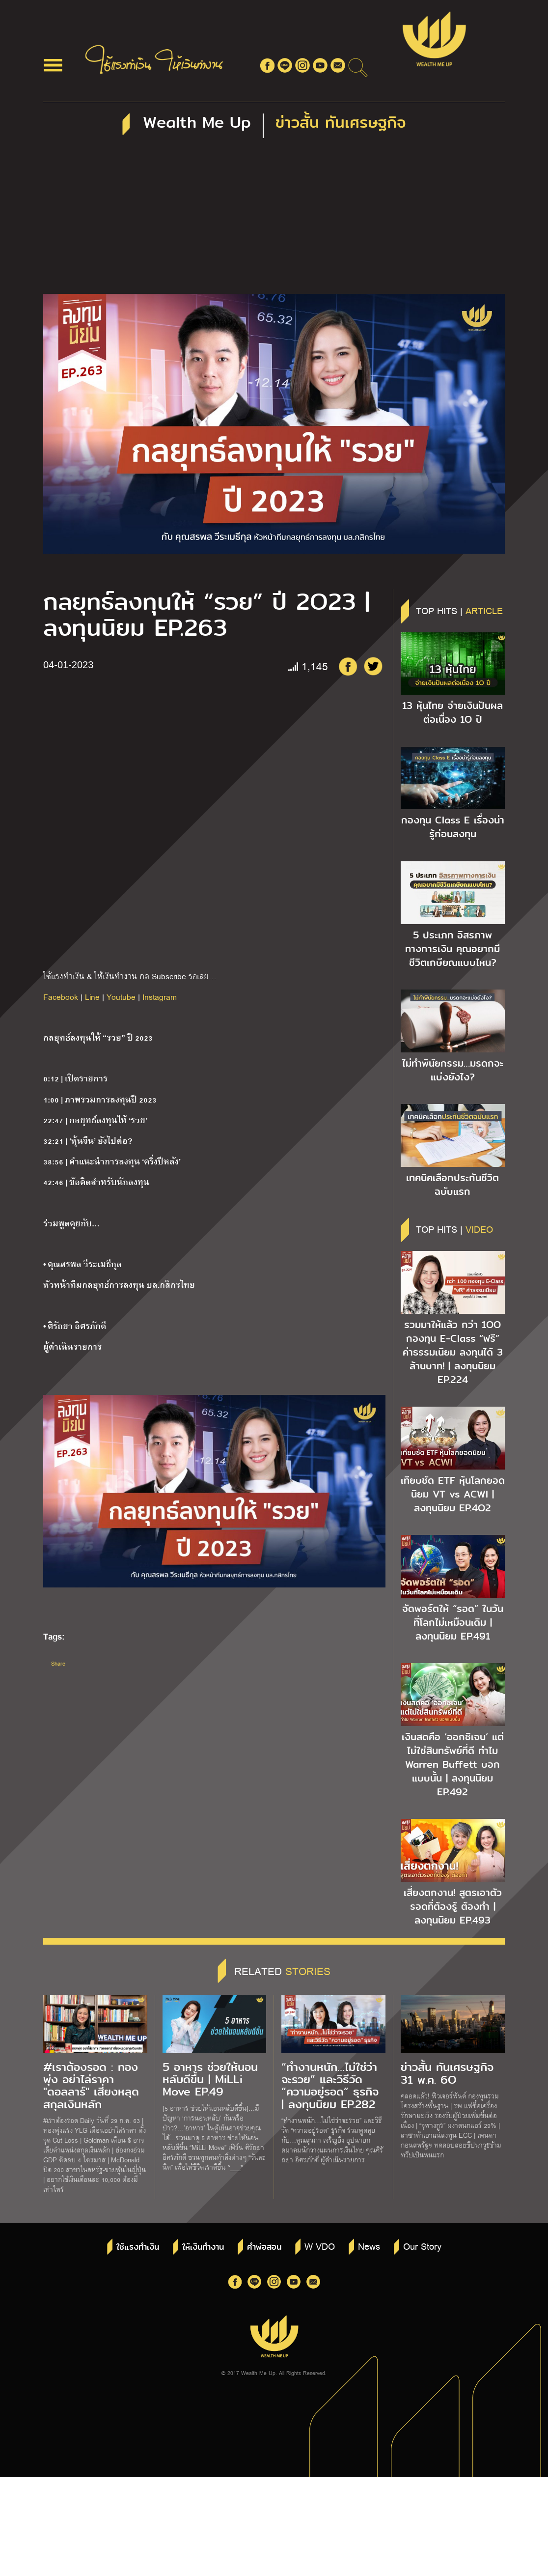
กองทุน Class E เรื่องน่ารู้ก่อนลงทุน (452, 827)
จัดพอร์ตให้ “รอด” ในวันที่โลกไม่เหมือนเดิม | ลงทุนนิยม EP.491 (452, 1622)
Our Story (422, 2246)
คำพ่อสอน (264, 2247)
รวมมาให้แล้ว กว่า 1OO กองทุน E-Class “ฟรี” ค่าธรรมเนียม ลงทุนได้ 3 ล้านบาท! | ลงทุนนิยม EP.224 (453, 1352)
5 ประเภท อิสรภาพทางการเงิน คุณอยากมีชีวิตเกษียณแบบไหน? (452, 948)
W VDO (319, 2246)
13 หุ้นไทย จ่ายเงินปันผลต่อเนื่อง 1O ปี (452, 712)
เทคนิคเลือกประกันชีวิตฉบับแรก (452, 1184)
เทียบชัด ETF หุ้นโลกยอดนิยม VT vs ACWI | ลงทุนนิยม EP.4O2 (453, 1494)
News (369, 2246)
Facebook (60, 996)
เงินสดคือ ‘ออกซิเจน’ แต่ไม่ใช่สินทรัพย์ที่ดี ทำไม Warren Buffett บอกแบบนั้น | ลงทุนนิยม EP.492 (453, 1764)
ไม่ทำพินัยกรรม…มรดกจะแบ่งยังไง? (452, 1070)
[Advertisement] (274, 220)
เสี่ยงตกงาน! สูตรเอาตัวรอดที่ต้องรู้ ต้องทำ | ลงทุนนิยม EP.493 (453, 1906)
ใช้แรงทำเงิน (137, 2247)
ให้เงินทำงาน (203, 2247)
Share (58, 1663)
